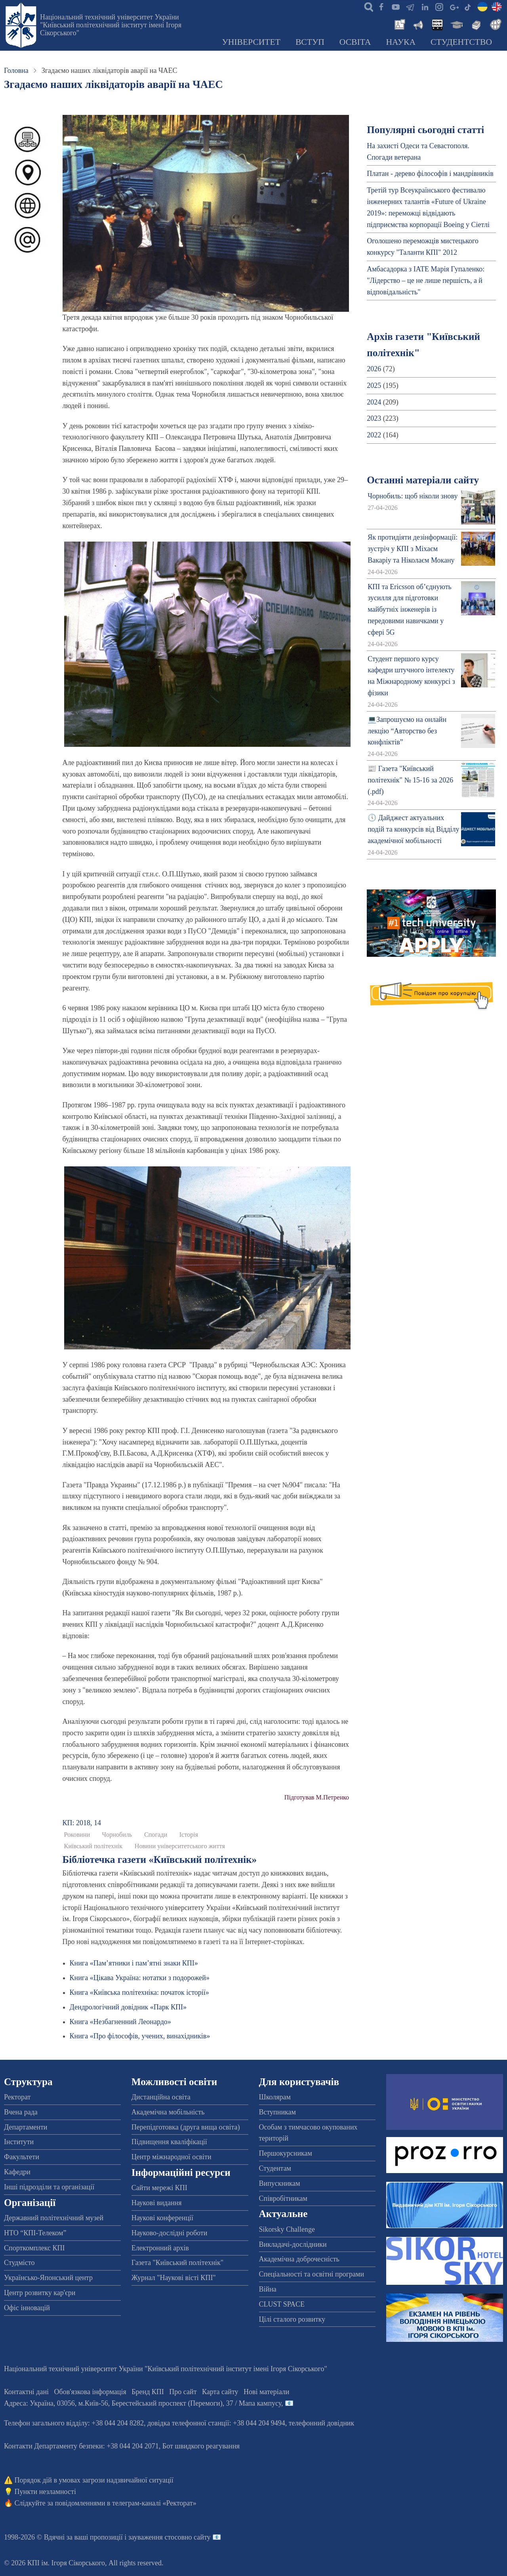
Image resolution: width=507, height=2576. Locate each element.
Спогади (155, 1834)
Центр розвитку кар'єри (39, 2293)
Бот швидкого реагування (201, 2446)
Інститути (19, 2142)
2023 (374, 418)
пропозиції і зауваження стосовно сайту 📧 (155, 2537)
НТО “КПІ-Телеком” (35, 2233)
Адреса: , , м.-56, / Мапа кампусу (142, 2403)
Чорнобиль (117, 1834)
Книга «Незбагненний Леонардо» (120, 2022)
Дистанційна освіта (161, 2097)
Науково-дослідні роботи (170, 2233)
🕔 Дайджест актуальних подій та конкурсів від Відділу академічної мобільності (413, 829)
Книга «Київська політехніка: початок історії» (139, 1992)
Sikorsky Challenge (287, 2229)
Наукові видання (157, 2203)
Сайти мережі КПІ (159, 2188)
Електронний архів (160, 2248)
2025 (374, 385)
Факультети (21, 2157)
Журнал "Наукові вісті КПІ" (174, 2278)
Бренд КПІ (148, 2392)
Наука (401, 42)
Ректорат (17, 2097)
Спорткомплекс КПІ (34, 2248)
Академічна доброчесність (299, 2259)
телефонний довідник (322, 2423)
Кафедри (17, 2172)
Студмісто (19, 2263)
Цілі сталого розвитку (292, 2319)
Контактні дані (26, 2392)
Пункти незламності (45, 2492)
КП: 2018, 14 (82, 1823)
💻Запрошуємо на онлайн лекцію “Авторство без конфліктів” (407, 731)
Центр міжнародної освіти (172, 2157)
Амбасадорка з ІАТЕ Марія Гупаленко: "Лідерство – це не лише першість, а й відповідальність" (425, 280)
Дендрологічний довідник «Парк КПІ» (128, 2007)
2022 (374, 435)
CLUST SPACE (282, 2304)
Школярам (275, 2097)
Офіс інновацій (27, 2308)
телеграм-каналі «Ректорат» (154, 2503)
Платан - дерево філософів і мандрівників (430, 173)
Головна (16, 70)
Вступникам (277, 2112)
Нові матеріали (266, 2392)
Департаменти (25, 2127)
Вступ (309, 42)
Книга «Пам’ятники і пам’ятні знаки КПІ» (134, 1963)
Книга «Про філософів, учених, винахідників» (140, 2036)
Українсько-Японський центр (48, 2278)
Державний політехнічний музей (53, 2218)
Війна (267, 2289)
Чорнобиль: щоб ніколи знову (412, 496)
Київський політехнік (93, 1846)
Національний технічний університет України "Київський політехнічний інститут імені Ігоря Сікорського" (110, 25)
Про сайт (182, 2392)
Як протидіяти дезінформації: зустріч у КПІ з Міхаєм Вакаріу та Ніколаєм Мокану (412, 548)
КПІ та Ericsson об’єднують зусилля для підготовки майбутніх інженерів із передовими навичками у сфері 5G (410, 609)
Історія (188, 1834)
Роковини (77, 1834)
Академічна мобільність (168, 2112)
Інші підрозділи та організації (49, 2187)
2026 (374, 369)
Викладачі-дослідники (293, 2244)
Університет (251, 42)
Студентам (275, 2168)
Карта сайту (220, 2392)
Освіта (355, 42)
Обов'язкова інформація (90, 2392)
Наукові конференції (162, 2218)
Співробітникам (283, 2198)
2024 (374, 402)
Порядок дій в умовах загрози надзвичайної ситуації (94, 2480)
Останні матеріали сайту (423, 480)
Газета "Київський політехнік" (177, 2263)
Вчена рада (21, 2112)
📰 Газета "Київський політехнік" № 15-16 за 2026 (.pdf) (410, 780)
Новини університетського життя (180, 1846)
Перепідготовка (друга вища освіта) (186, 2127)
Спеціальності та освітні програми (311, 2274)
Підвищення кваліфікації (169, 2142)
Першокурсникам (285, 2153)
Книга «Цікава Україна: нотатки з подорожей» (140, 1978)
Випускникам (279, 2183)
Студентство (461, 42)
